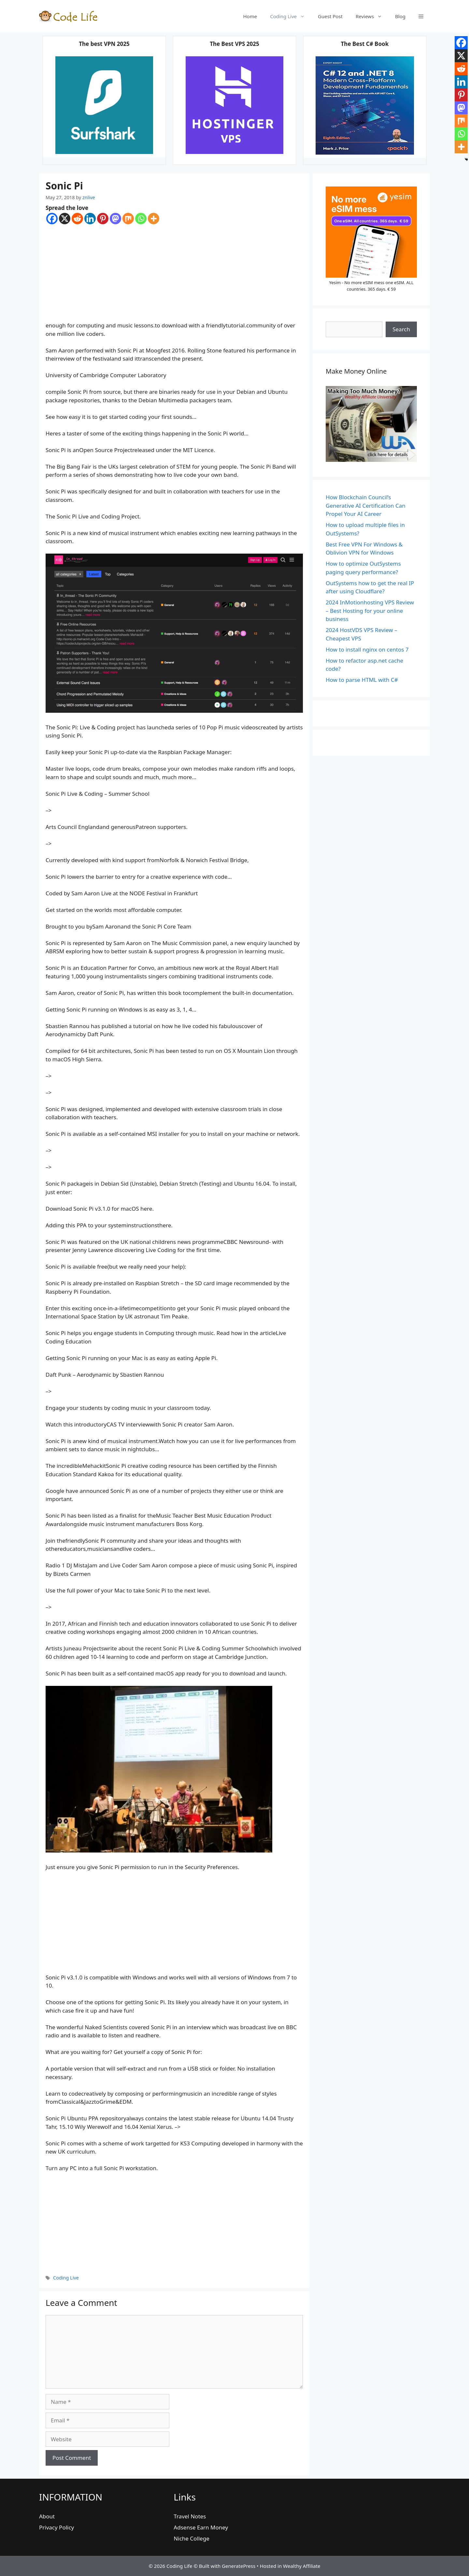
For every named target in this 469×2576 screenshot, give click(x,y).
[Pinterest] (102, 218)
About (47, 2516)
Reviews (372, 16)
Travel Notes (190, 2516)
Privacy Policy (56, 2527)
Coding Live (290, 16)
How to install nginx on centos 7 (367, 649)
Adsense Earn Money (201, 2527)
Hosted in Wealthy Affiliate (290, 2566)
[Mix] (128, 218)
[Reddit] (77, 218)
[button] (421, 16)
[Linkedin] (90, 218)
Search (401, 329)
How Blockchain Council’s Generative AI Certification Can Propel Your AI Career (365, 505)
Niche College (191, 2538)
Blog (400, 16)
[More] (153, 218)
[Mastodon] (115, 218)
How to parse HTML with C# (362, 679)
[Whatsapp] (141, 218)
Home (250, 16)
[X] (64, 218)
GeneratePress (238, 2566)
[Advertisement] (174, 273)
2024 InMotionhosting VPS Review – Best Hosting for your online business (370, 611)
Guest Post (330, 16)
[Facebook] (52, 218)
